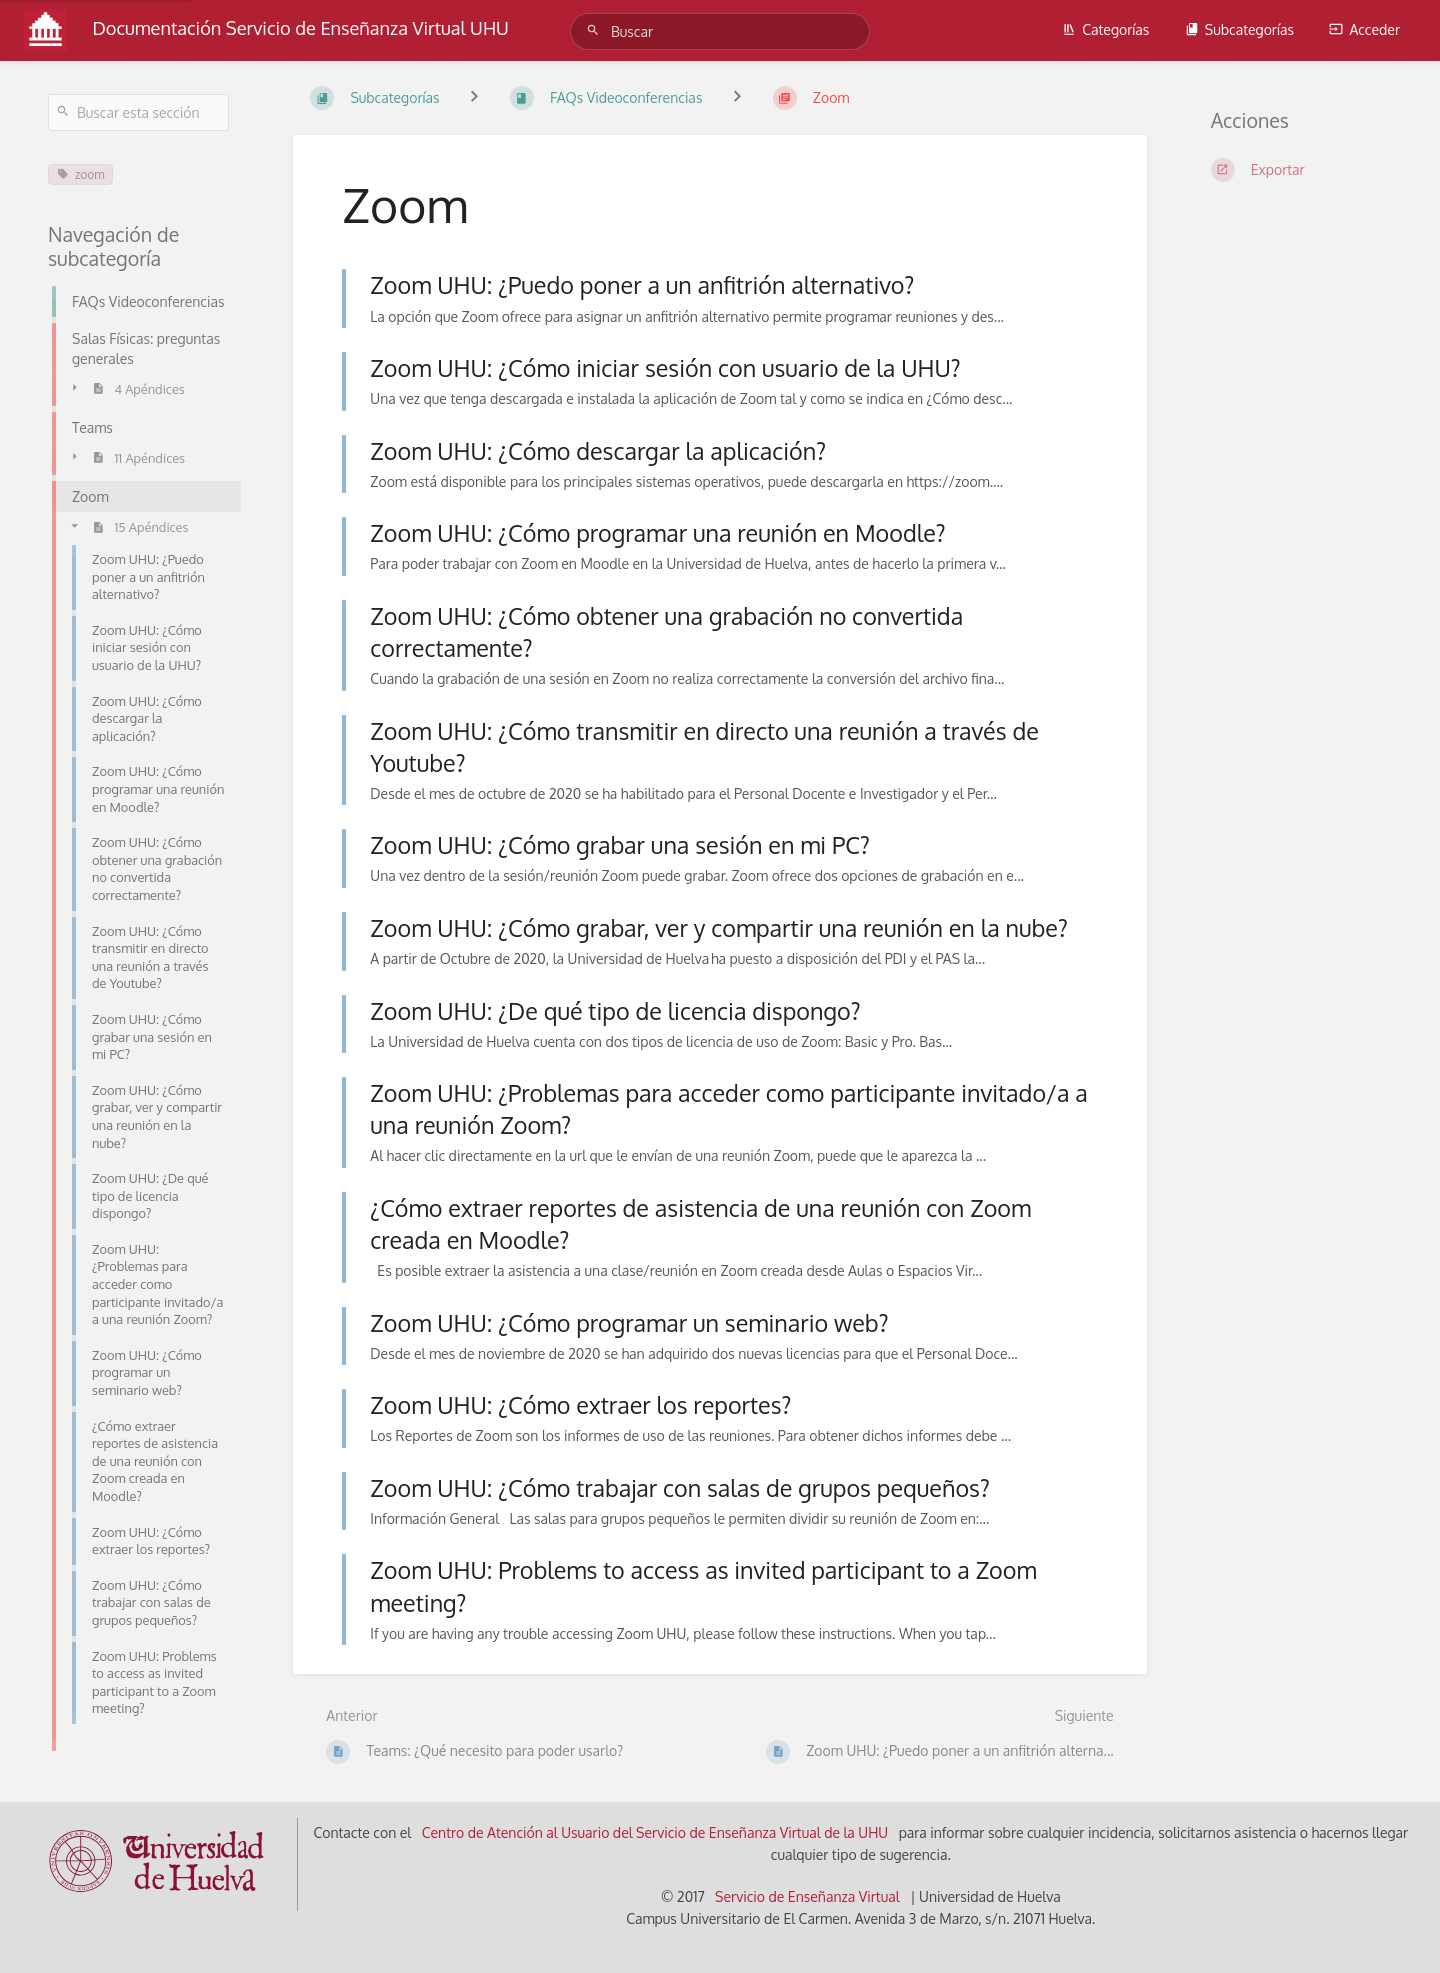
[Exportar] (1301, 170)
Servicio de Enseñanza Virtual (807, 1896)
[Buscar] (596, 30)
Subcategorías (1239, 29)
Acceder (1364, 29)
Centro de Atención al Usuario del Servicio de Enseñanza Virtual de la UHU (655, 1832)
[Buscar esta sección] (138, 112)
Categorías (1105, 29)
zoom (80, 174)
